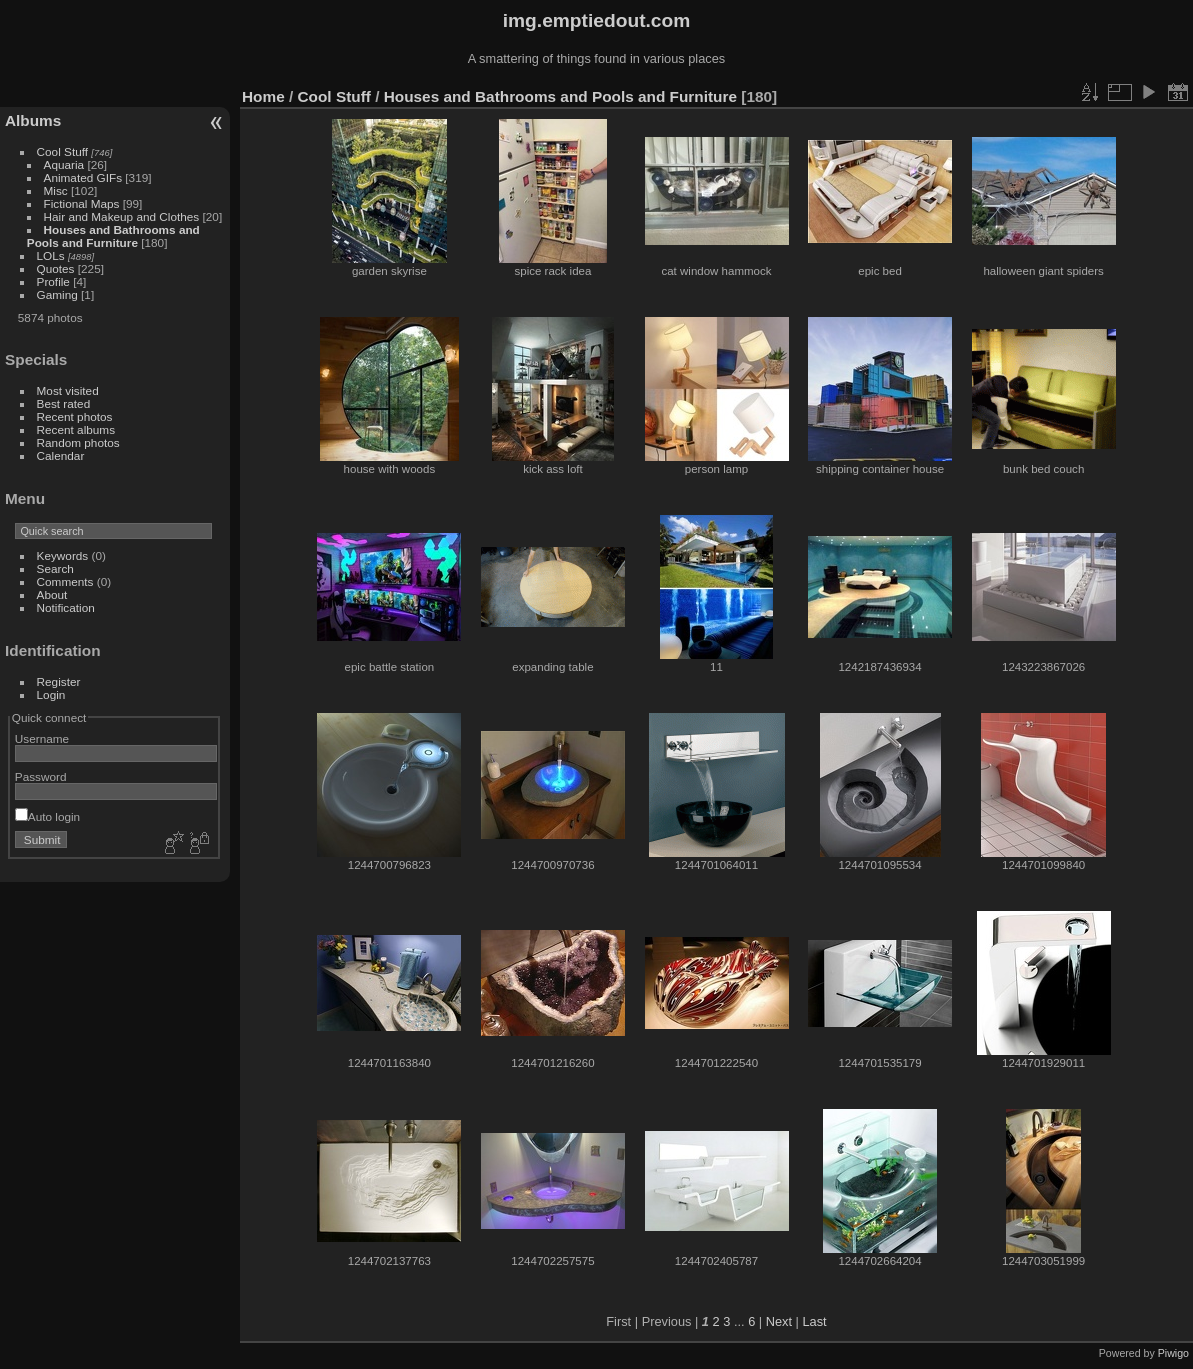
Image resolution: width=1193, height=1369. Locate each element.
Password (41, 776)
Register (59, 681)
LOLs (51, 255)
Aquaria (64, 164)
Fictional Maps (82, 203)
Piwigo (1173, 1353)
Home (263, 96)
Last (814, 1321)
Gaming (57, 294)
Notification (66, 607)
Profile (53, 281)
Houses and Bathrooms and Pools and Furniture (113, 236)
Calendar (61, 455)
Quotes (56, 268)
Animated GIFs (83, 177)
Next (779, 1321)
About (52, 594)
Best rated (64, 403)
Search (55, 568)
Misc (56, 190)
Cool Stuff (62, 151)
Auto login (47, 816)
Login (51, 694)
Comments (65, 581)
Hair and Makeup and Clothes (122, 216)
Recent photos (75, 416)
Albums (33, 120)
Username (42, 738)
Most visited (68, 390)
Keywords (63, 555)
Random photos (78, 442)
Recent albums (76, 429)
